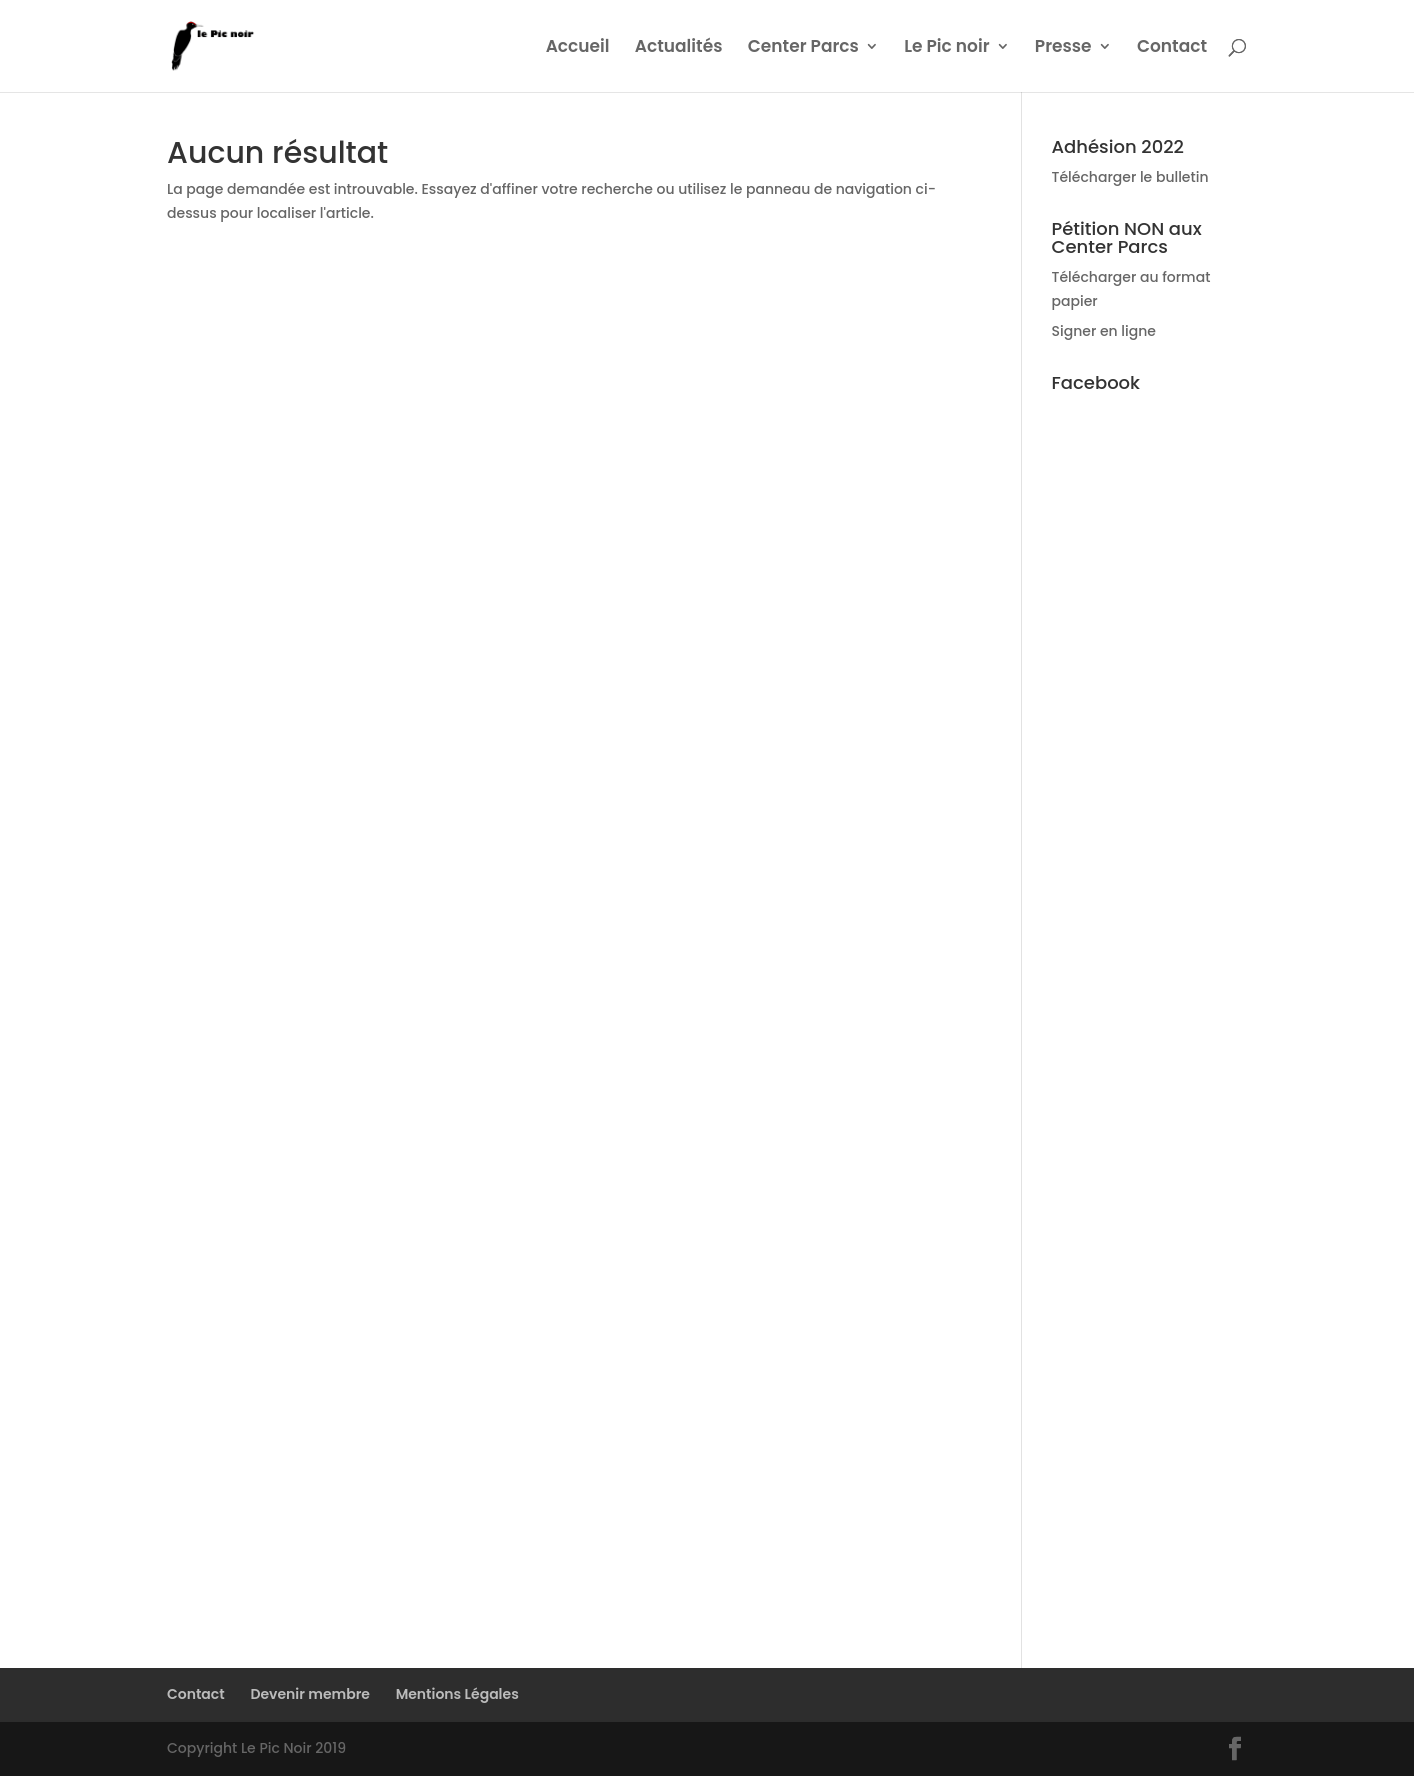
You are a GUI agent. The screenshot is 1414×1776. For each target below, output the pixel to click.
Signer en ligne (1104, 331)
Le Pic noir (946, 48)
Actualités (679, 48)
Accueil (578, 48)
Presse (1063, 48)
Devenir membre (310, 1694)
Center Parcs (803, 48)
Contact (1172, 48)
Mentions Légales (457, 1694)
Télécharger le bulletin (1130, 177)
